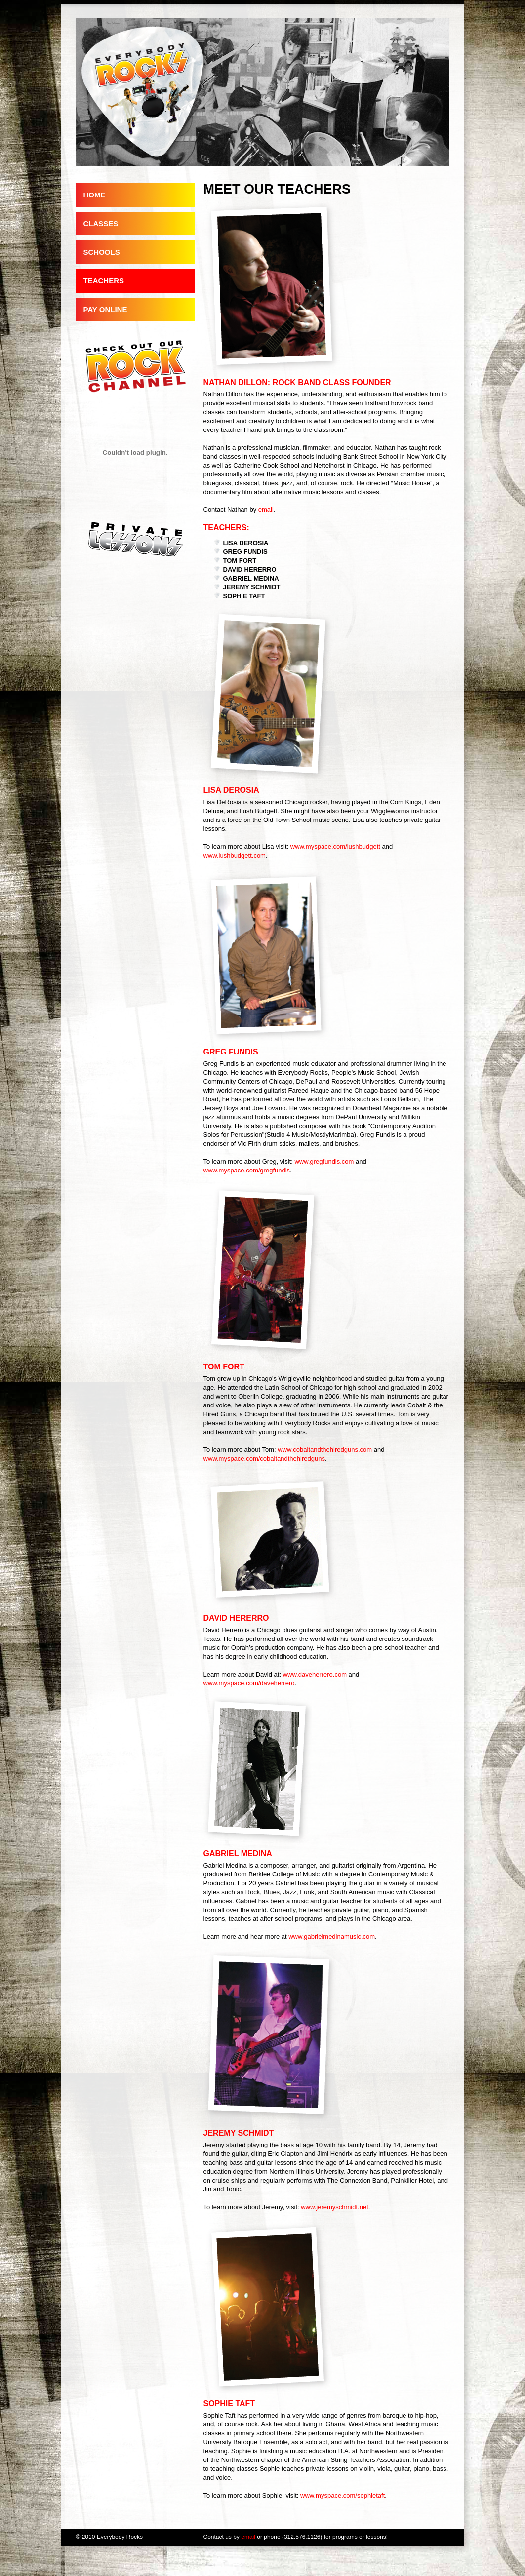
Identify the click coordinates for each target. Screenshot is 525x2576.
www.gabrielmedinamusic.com (331, 1936)
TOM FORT (240, 560)
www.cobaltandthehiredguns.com (325, 1449)
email (266, 509)
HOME (94, 195)
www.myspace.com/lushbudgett (335, 846)
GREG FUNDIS (245, 551)
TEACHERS (103, 280)
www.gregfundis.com (324, 1161)
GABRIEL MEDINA (251, 578)
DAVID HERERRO (250, 569)
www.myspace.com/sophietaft (342, 2495)
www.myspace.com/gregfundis (246, 1170)
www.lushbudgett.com (234, 855)
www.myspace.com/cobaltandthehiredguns (264, 1458)
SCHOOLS (101, 252)
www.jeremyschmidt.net (334, 2207)
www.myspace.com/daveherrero (249, 1683)
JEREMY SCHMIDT (252, 587)
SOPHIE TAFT (244, 596)
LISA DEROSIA (246, 542)
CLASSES (101, 223)
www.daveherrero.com (315, 1674)
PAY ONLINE (105, 309)
